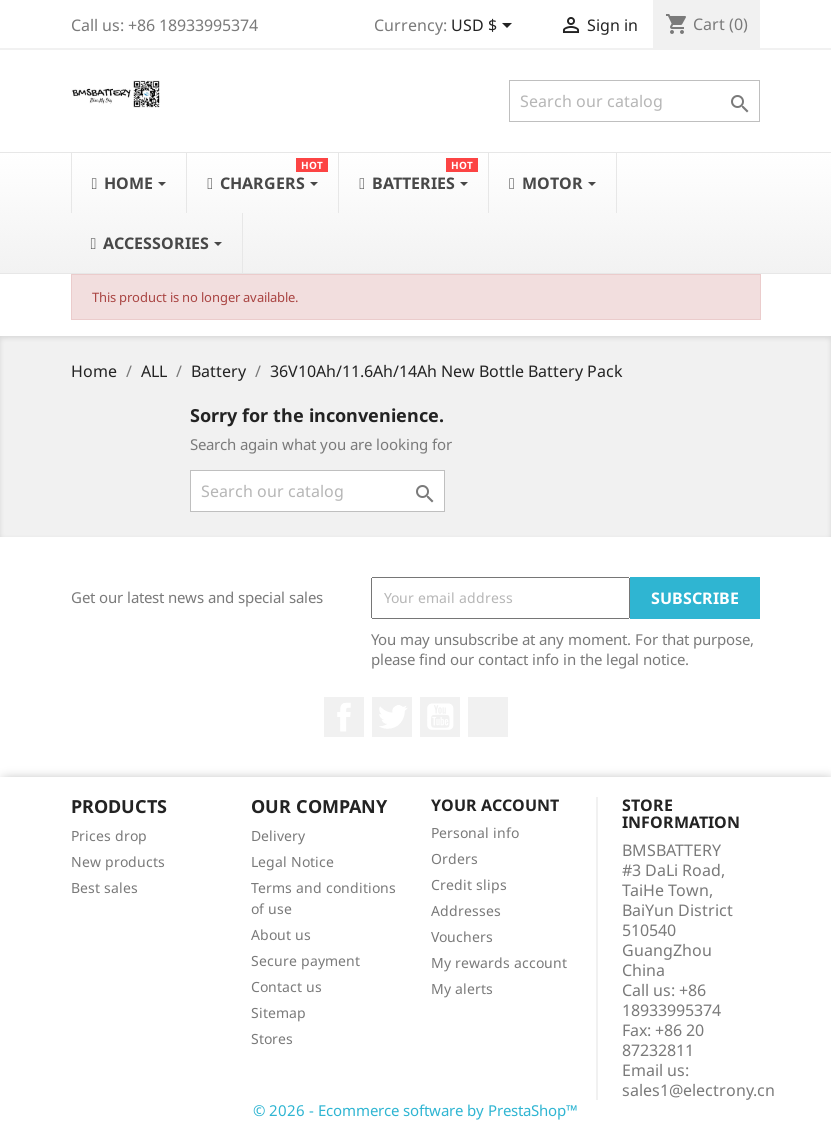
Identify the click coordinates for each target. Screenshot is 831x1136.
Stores (272, 1038)
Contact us (286, 986)
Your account (495, 805)
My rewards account (499, 962)
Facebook (344, 717)
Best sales (104, 887)
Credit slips (469, 884)
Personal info (475, 832)
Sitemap (278, 1012)
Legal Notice (292, 861)
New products (118, 861)
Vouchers (462, 936)
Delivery (278, 835)
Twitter (392, 717)
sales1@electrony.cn (698, 1090)
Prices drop (109, 835)
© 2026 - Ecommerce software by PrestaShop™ (415, 1110)
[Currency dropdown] (485, 27)
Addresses (466, 910)
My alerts (462, 988)
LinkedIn (488, 717)
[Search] (634, 101)
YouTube (440, 717)
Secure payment (305, 960)
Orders (454, 858)
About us (281, 934)
